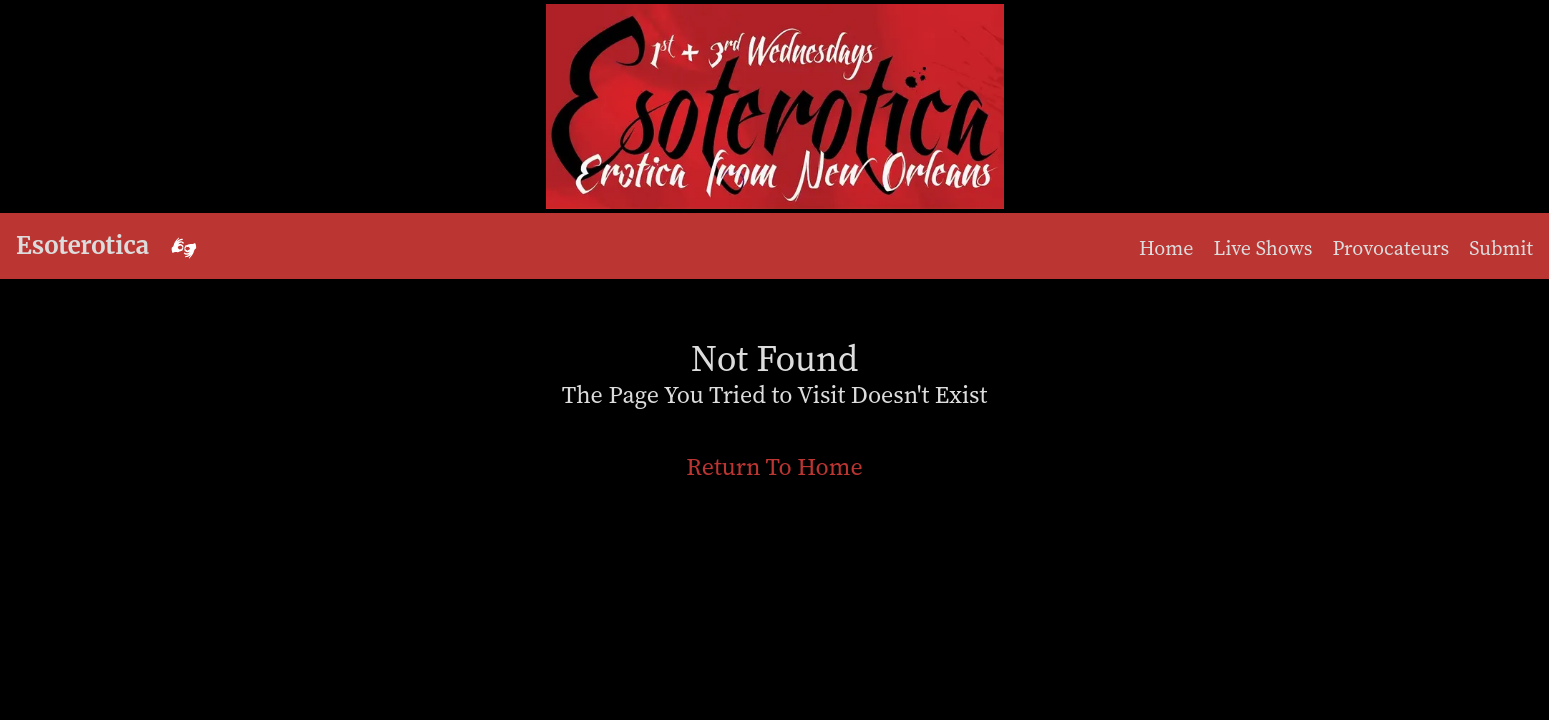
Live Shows (1263, 248)
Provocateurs (1391, 248)
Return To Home (774, 466)
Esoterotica (82, 245)
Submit (1501, 248)
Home (1166, 248)
